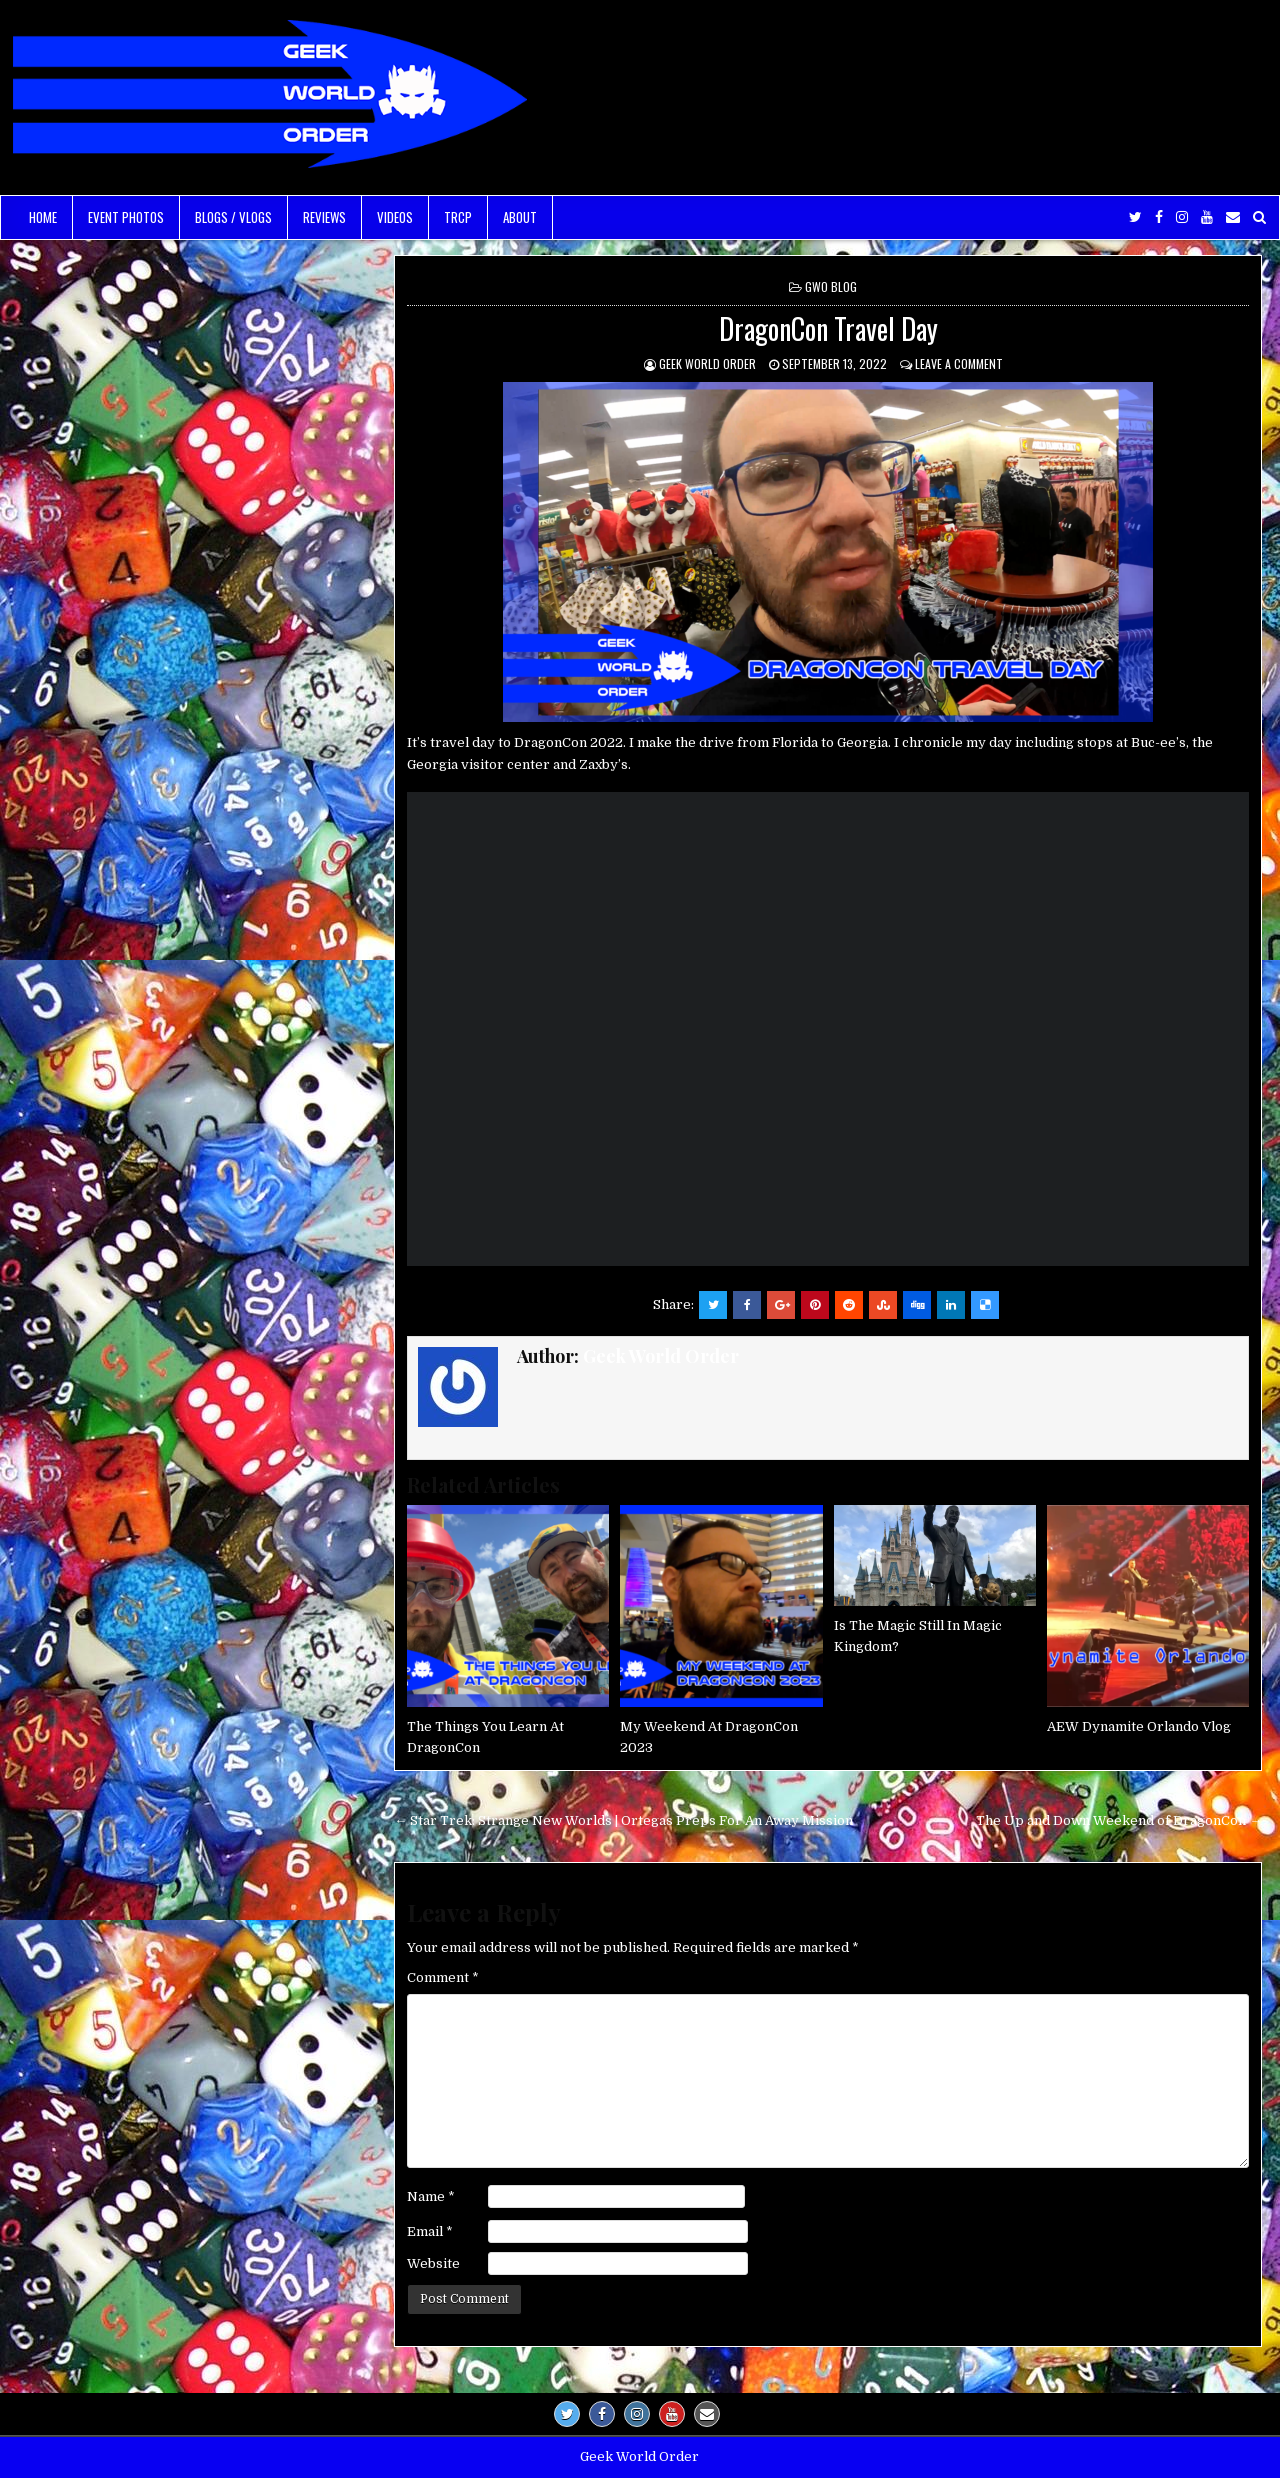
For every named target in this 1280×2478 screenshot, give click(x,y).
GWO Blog (831, 286)
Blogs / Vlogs (233, 217)
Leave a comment (959, 363)
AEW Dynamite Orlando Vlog (1139, 1726)
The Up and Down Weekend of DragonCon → (1119, 1820)
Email (430, 2231)
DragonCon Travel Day (828, 328)
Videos (395, 217)
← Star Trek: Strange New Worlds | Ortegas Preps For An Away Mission (623, 1820)
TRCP (458, 217)
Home (43, 217)
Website (433, 2263)
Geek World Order (707, 363)
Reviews (324, 217)
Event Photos (126, 217)
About (520, 217)
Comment (443, 1977)
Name (431, 2196)
